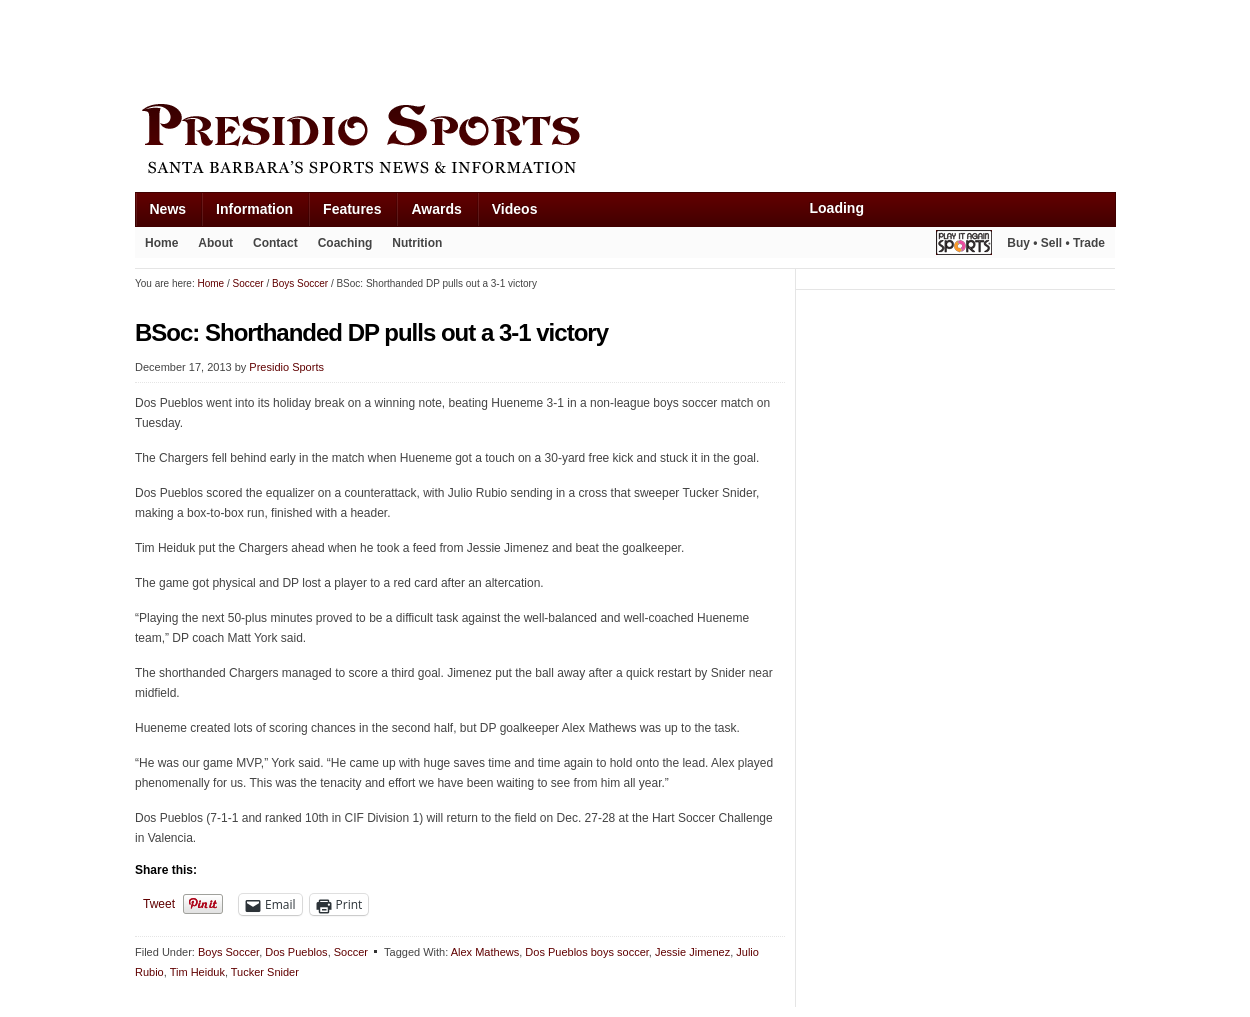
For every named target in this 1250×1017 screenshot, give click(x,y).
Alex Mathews (485, 952)
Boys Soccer (228, 952)
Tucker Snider (265, 972)
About (215, 243)
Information (254, 209)
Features (352, 209)
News (168, 209)
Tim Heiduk (197, 972)
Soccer (351, 952)
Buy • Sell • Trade (1056, 243)
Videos (515, 209)
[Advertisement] (499, 47)
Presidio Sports (625, 142)
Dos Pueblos (296, 952)
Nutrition (417, 243)
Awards (436, 209)
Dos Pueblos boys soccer (587, 952)
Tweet (159, 904)
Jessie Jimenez (692, 952)
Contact (275, 243)
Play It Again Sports (964, 245)
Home (161, 243)
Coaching (345, 243)
